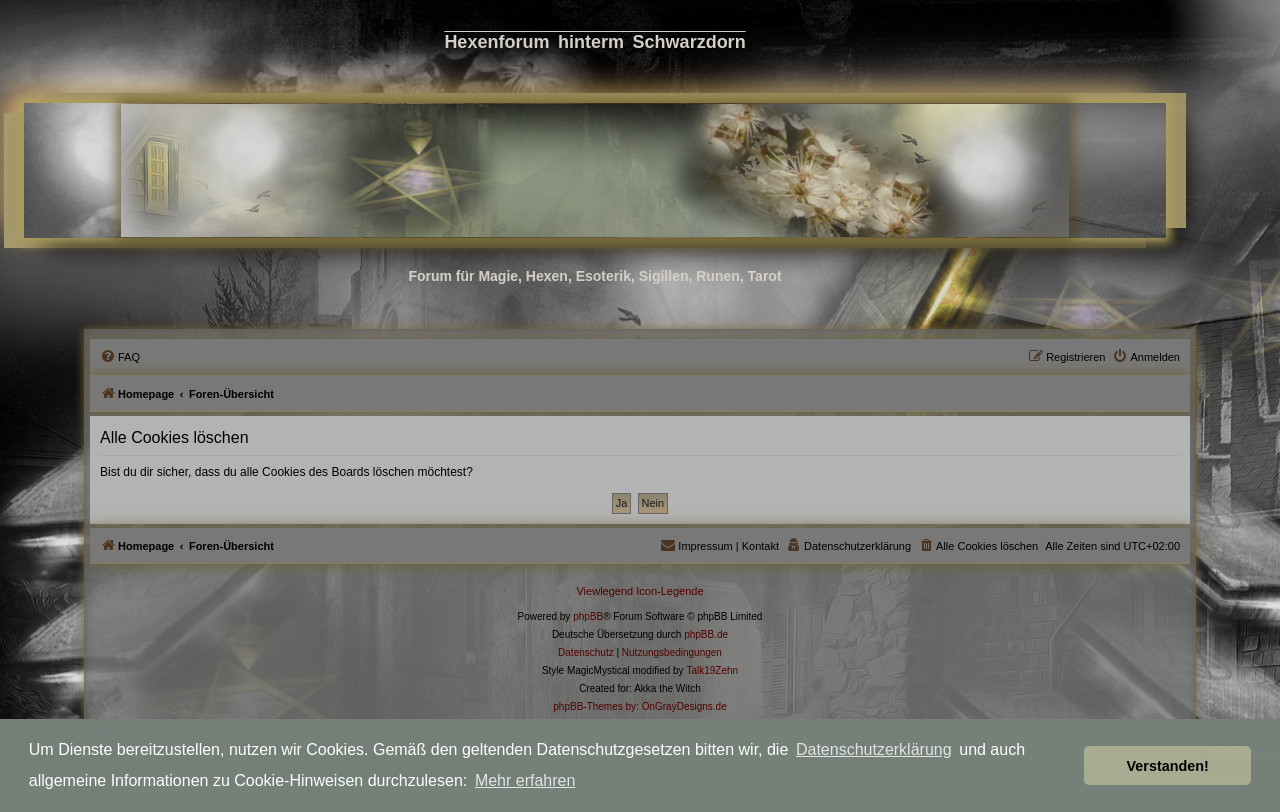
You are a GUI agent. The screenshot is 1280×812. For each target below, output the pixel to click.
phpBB (588, 616)
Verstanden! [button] (1168, 766)
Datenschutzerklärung (874, 749)
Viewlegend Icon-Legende (639, 591)
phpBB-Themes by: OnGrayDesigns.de (639, 706)
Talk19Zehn (712, 670)
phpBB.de (706, 634)
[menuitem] (120, 357)
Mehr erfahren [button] (525, 780)
